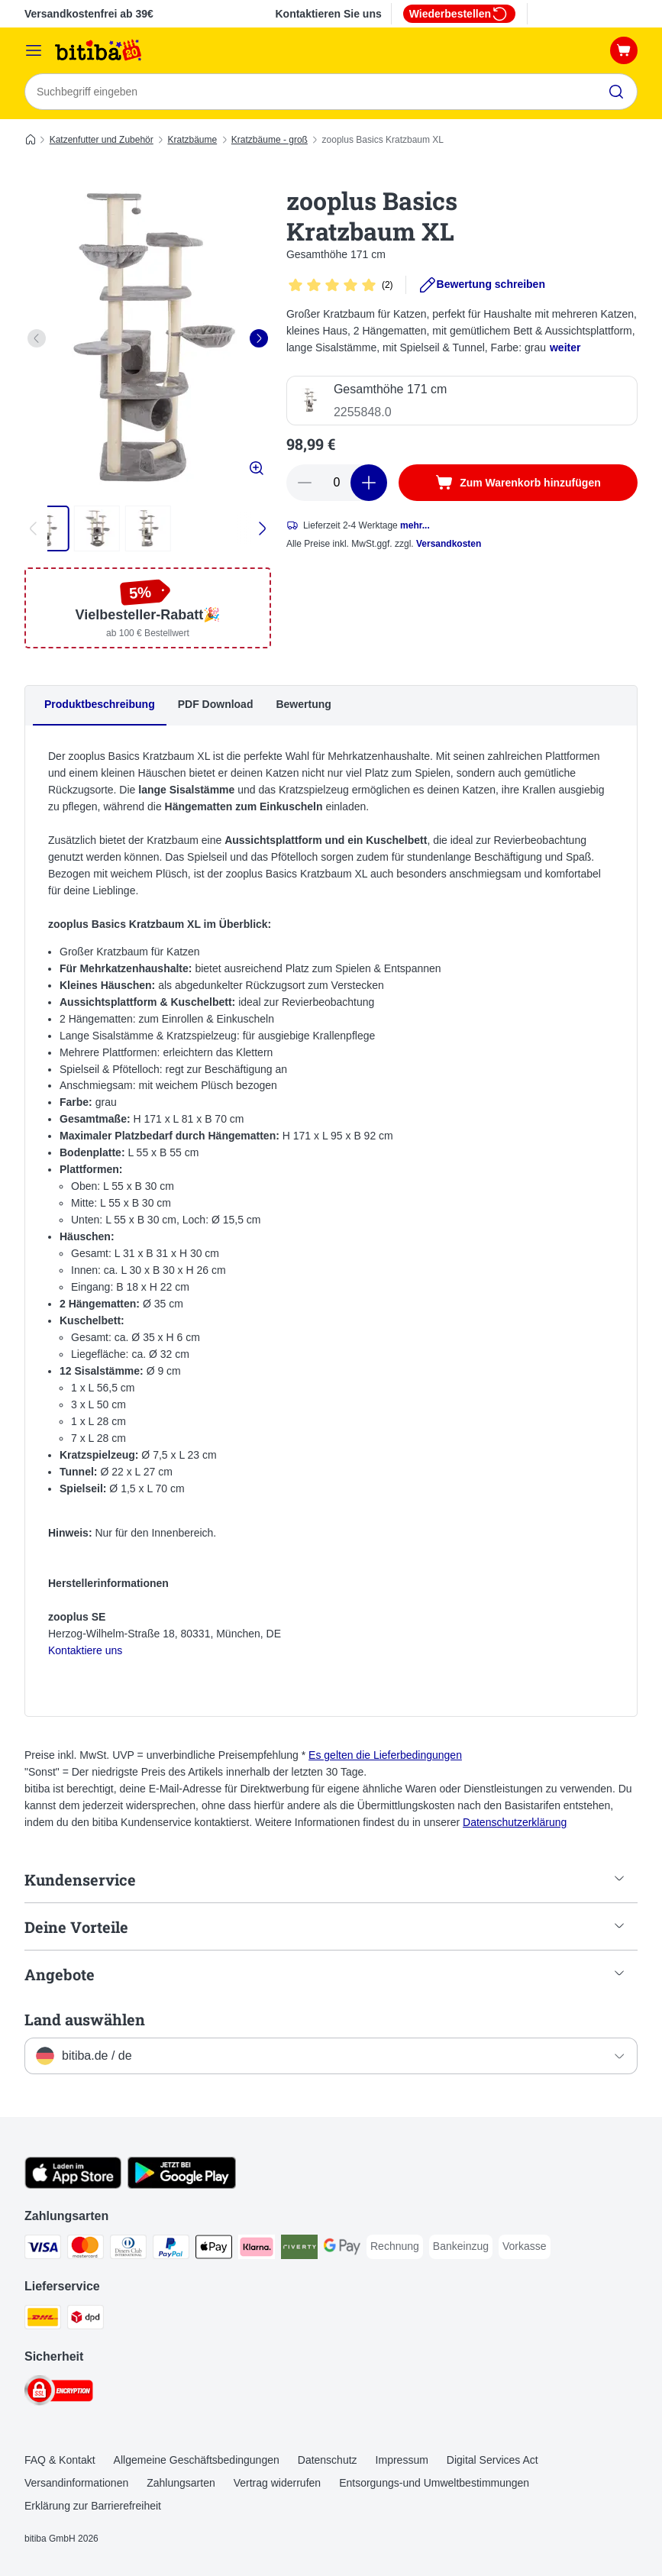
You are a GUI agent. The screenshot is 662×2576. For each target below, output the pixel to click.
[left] (36, 338)
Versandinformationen (76, 2483)
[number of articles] (337, 482)
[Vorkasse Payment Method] (524, 2246)
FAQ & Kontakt (59, 2460)
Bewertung (303, 704)
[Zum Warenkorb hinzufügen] (518, 482)
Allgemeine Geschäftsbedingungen (196, 2460)
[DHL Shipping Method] (42, 2320)
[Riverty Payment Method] (299, 2249)
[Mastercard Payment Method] (85, 2249)
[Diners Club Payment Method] (128, 2249)
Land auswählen (84, 2019)
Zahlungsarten (181, 2483)
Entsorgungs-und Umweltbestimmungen (434, 2483)
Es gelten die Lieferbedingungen (385, 1755)
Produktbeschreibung (99, 704)
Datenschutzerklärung (515, 1822)
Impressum (402, 2460)
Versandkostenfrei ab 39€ (88, 14)
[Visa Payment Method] (42, 2249)
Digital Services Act (492, 2460)
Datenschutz (327, 2460)
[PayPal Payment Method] (171, 2249)
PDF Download (215, 704)
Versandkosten (448, 543)
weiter (565, 347)
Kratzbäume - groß (269, 139)
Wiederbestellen (459, 14)
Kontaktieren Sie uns (328, 14)
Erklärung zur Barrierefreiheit (92, 2506)
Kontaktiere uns (85, 1650)
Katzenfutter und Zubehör (101, 139)
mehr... (415, 525)
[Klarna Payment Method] (256, 2249)
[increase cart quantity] (368, 482)
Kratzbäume (192, 139)
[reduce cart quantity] (304, 482)
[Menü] (33, 50)
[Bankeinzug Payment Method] (461, 2246)
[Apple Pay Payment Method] (213, 2249)
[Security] (58, 2393)
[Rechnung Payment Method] (394, 2246)
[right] (259, 338)
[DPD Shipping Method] (85, 2320)
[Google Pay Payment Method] (342, 2249)
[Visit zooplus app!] (72, 2185)
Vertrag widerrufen (277, 2483)
